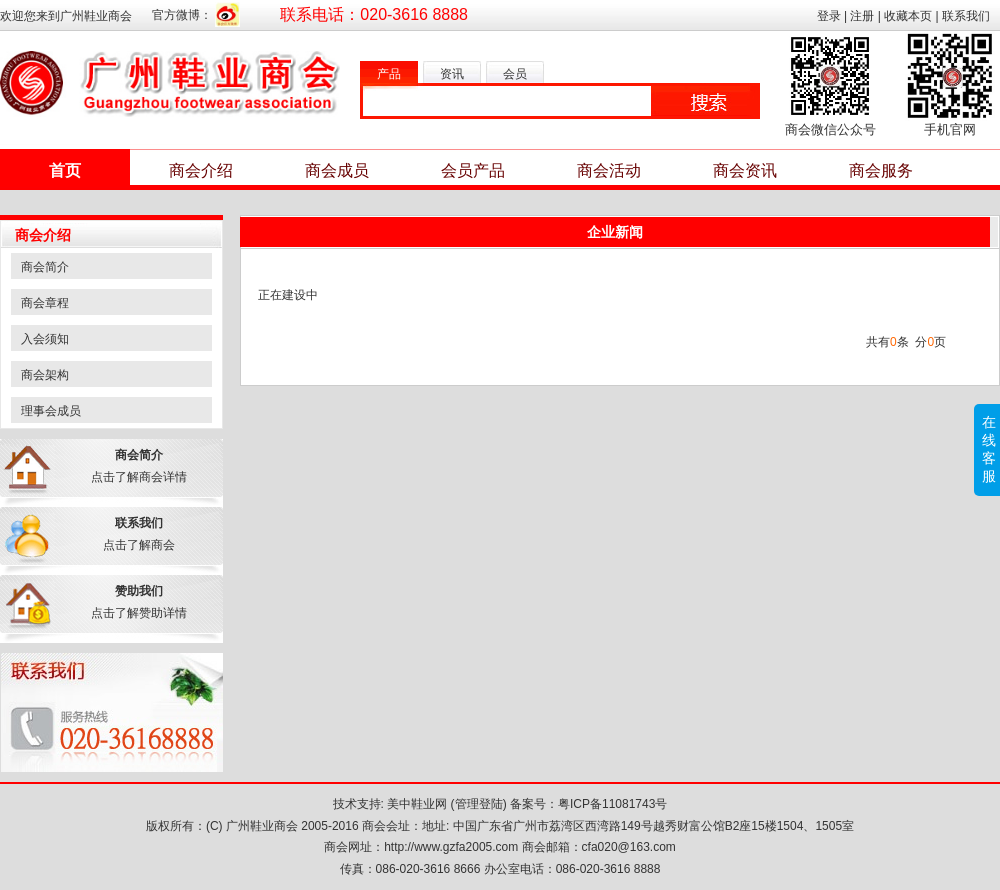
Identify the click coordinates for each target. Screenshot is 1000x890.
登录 (829, 16)
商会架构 (45, 375)
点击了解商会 (139, 545)
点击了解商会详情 (139, 477)
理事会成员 (51, 411)
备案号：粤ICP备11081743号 (588, 804)
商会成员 (337, 170)
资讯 (452, 74)
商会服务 (881, 170)
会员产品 (473, 170)
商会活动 (609, 170)
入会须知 (45, 339)
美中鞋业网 (417, 804)
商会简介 (45, 267)
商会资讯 (745, 170)
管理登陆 (479, 804)
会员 (515, 74)
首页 (65, 170)
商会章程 (45, 303)
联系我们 (966, 16)
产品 (389, 74)
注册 (862, 16)
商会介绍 (201, 170)
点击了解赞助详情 (139, 613)
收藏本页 (908, 16)
